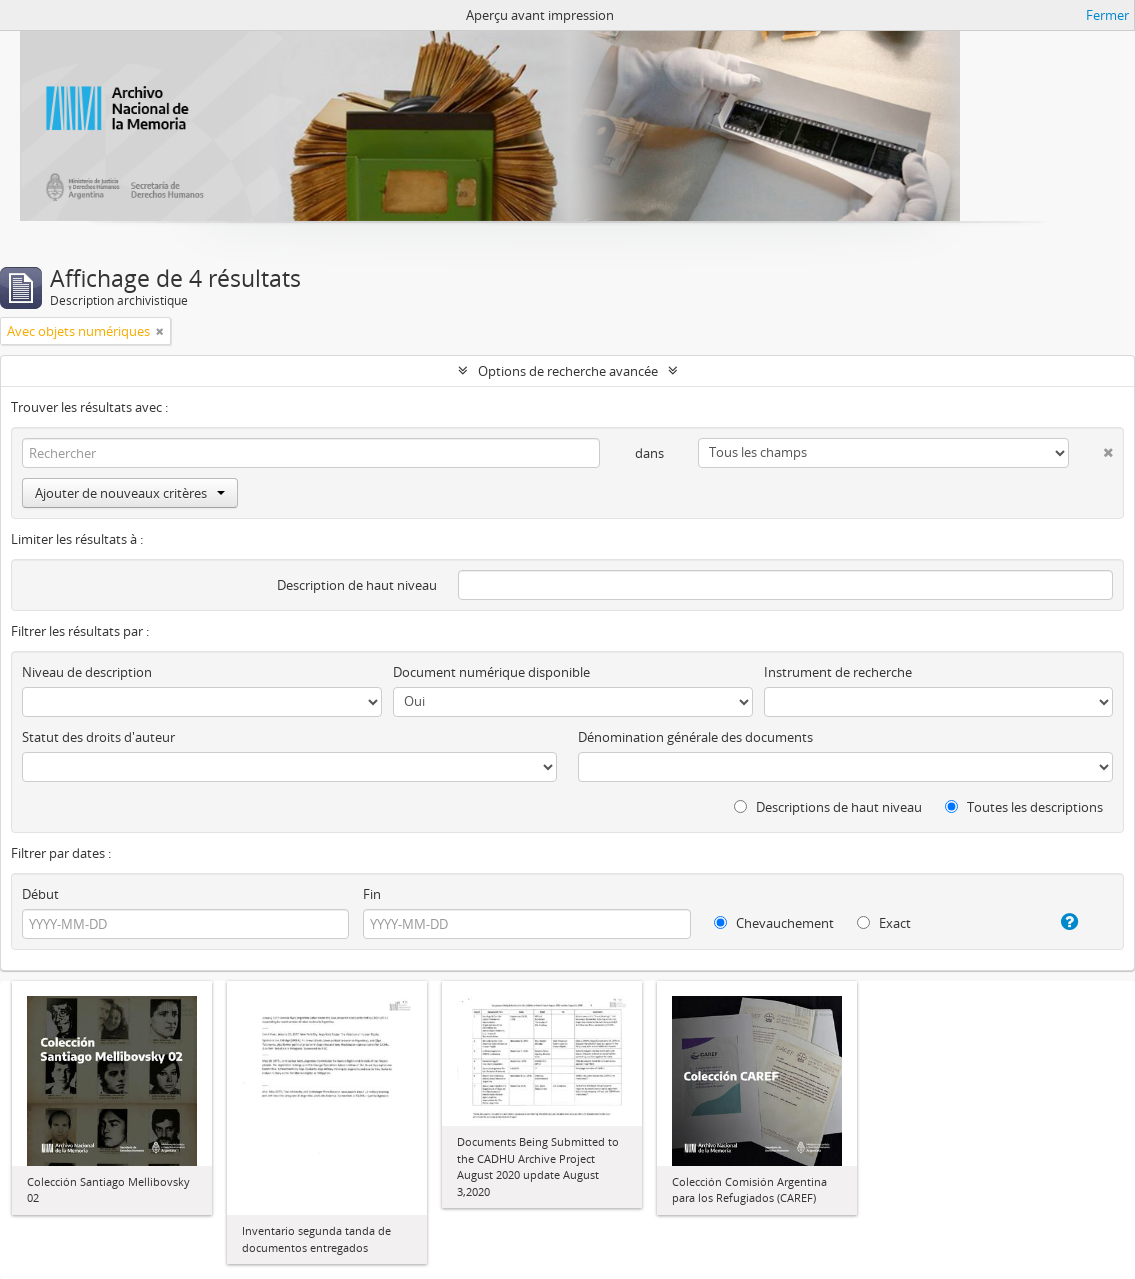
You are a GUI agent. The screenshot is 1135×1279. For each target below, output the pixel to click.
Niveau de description (87, 672)
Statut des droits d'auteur (98, 737)
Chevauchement (774, 923)
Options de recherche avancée (568, 371)
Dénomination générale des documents (695, 737)
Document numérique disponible (491, 672)
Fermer (1107, 15)
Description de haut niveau (357, 585)
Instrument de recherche (838, 672)
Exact (884, 923)
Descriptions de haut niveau (828, 807)
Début (40, 894)
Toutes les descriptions (1024, 807)
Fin (372, 894)
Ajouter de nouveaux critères (130, 493)
